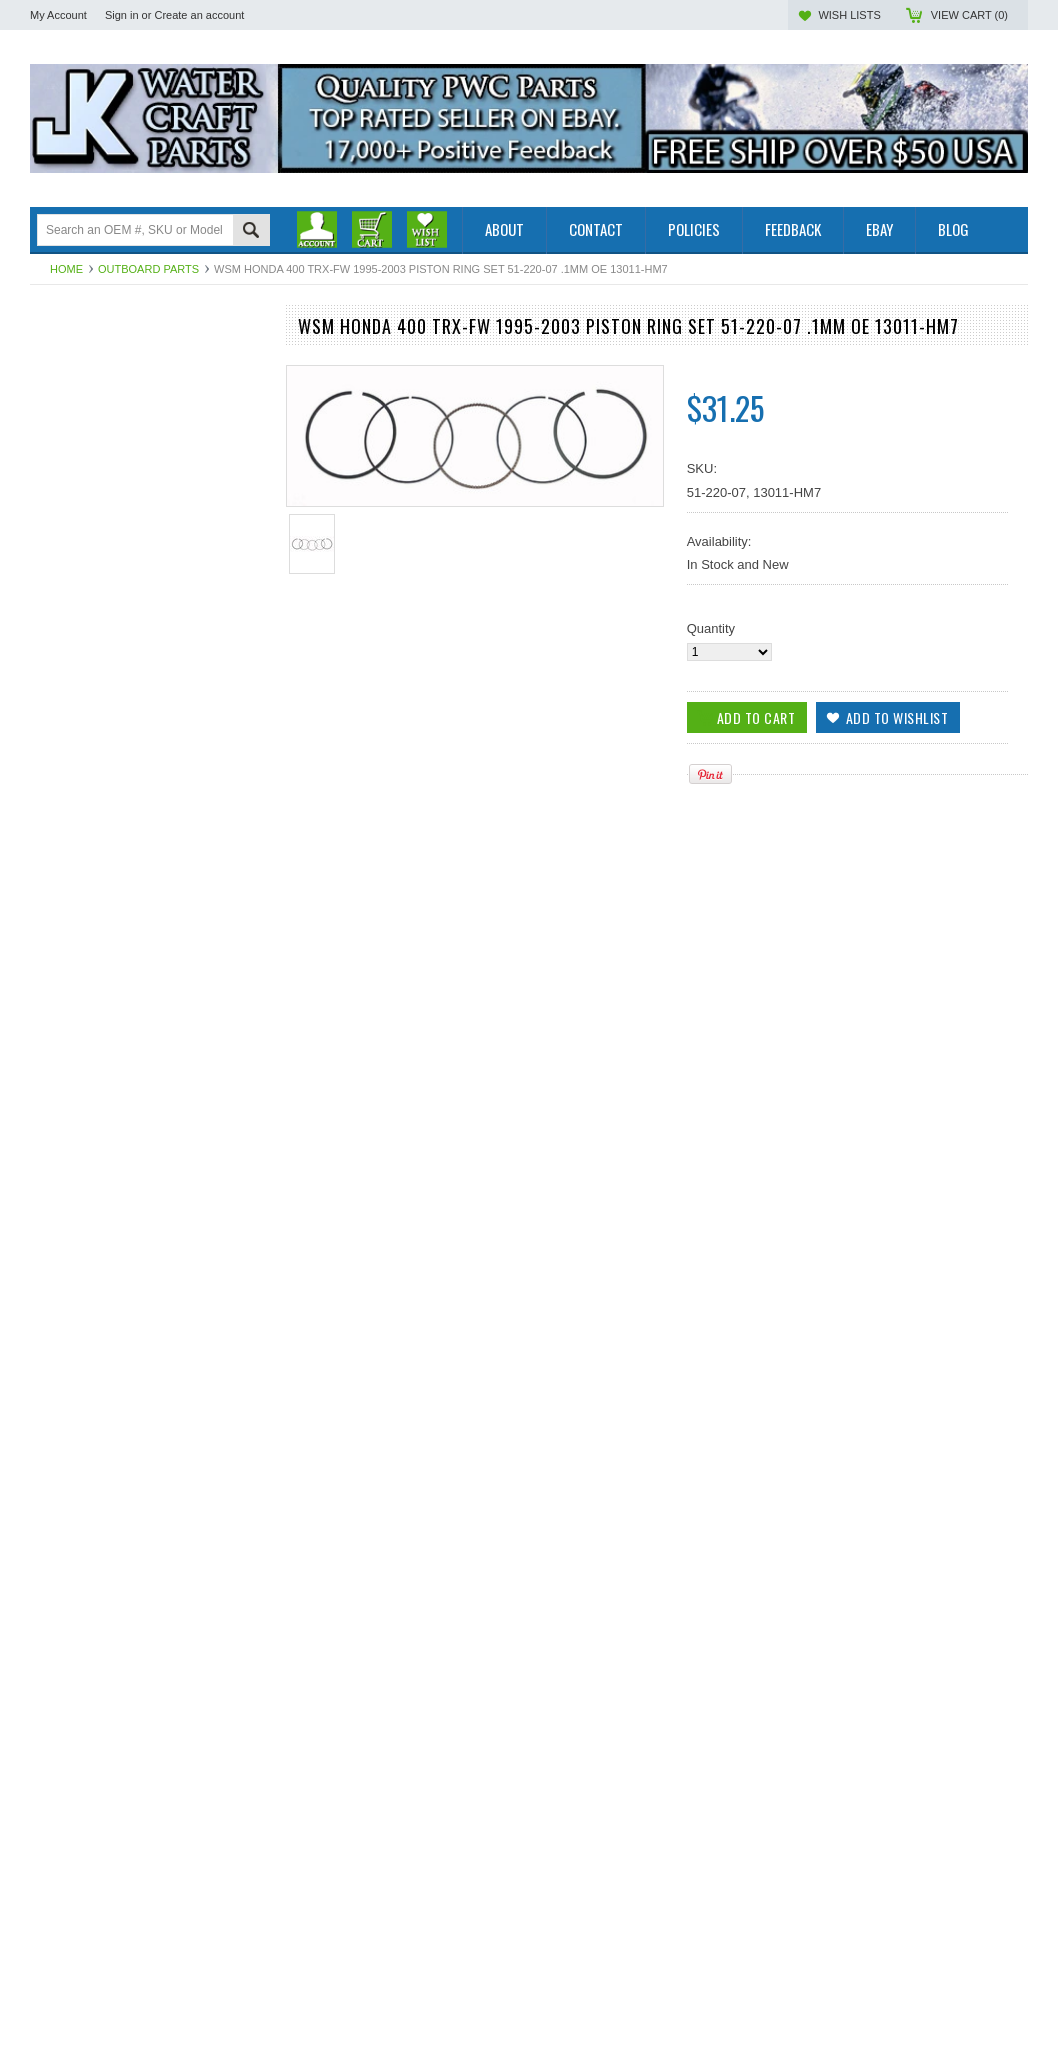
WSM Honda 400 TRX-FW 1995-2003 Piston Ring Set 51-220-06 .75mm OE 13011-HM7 (147, 1560)
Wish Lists (849, 15)
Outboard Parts (148, 269)
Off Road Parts (73, 388)
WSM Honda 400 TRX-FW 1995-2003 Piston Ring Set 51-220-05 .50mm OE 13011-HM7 (147, 1363)
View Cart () (969, 15)
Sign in (122, 15)
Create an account (199, 15)
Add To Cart (87, 1248)
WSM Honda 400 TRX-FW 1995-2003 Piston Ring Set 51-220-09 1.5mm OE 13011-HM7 (147, 1756)
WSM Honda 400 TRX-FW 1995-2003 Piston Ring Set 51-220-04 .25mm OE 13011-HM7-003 (147, 1167)
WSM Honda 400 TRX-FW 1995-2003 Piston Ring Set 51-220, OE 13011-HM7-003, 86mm (146, 1953)
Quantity (711, 628)
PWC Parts (62, 371)
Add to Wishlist (238, 1248)
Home (66, 269)
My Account (58, 15)
